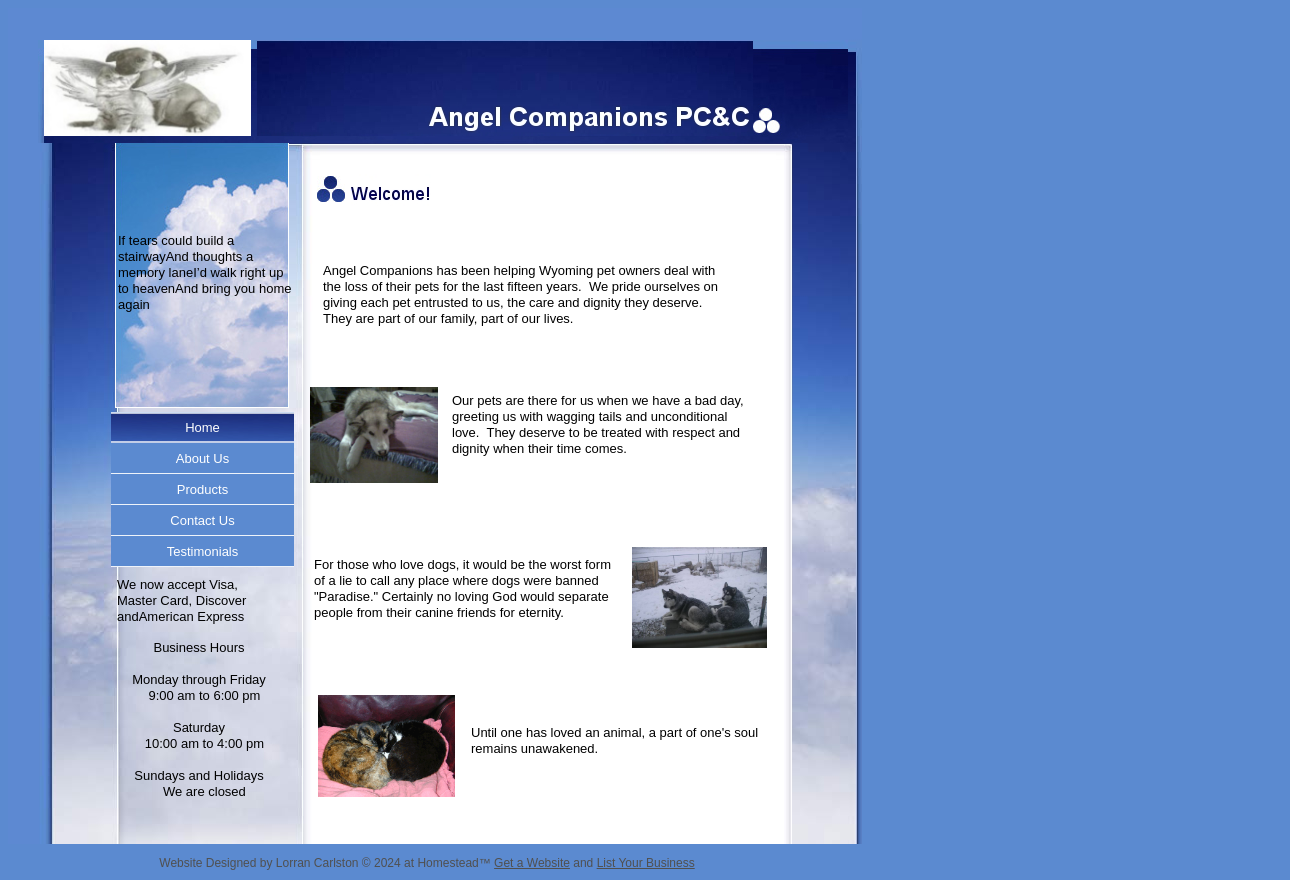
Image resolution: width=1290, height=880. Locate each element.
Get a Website (532, 863)
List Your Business (646, 863)
